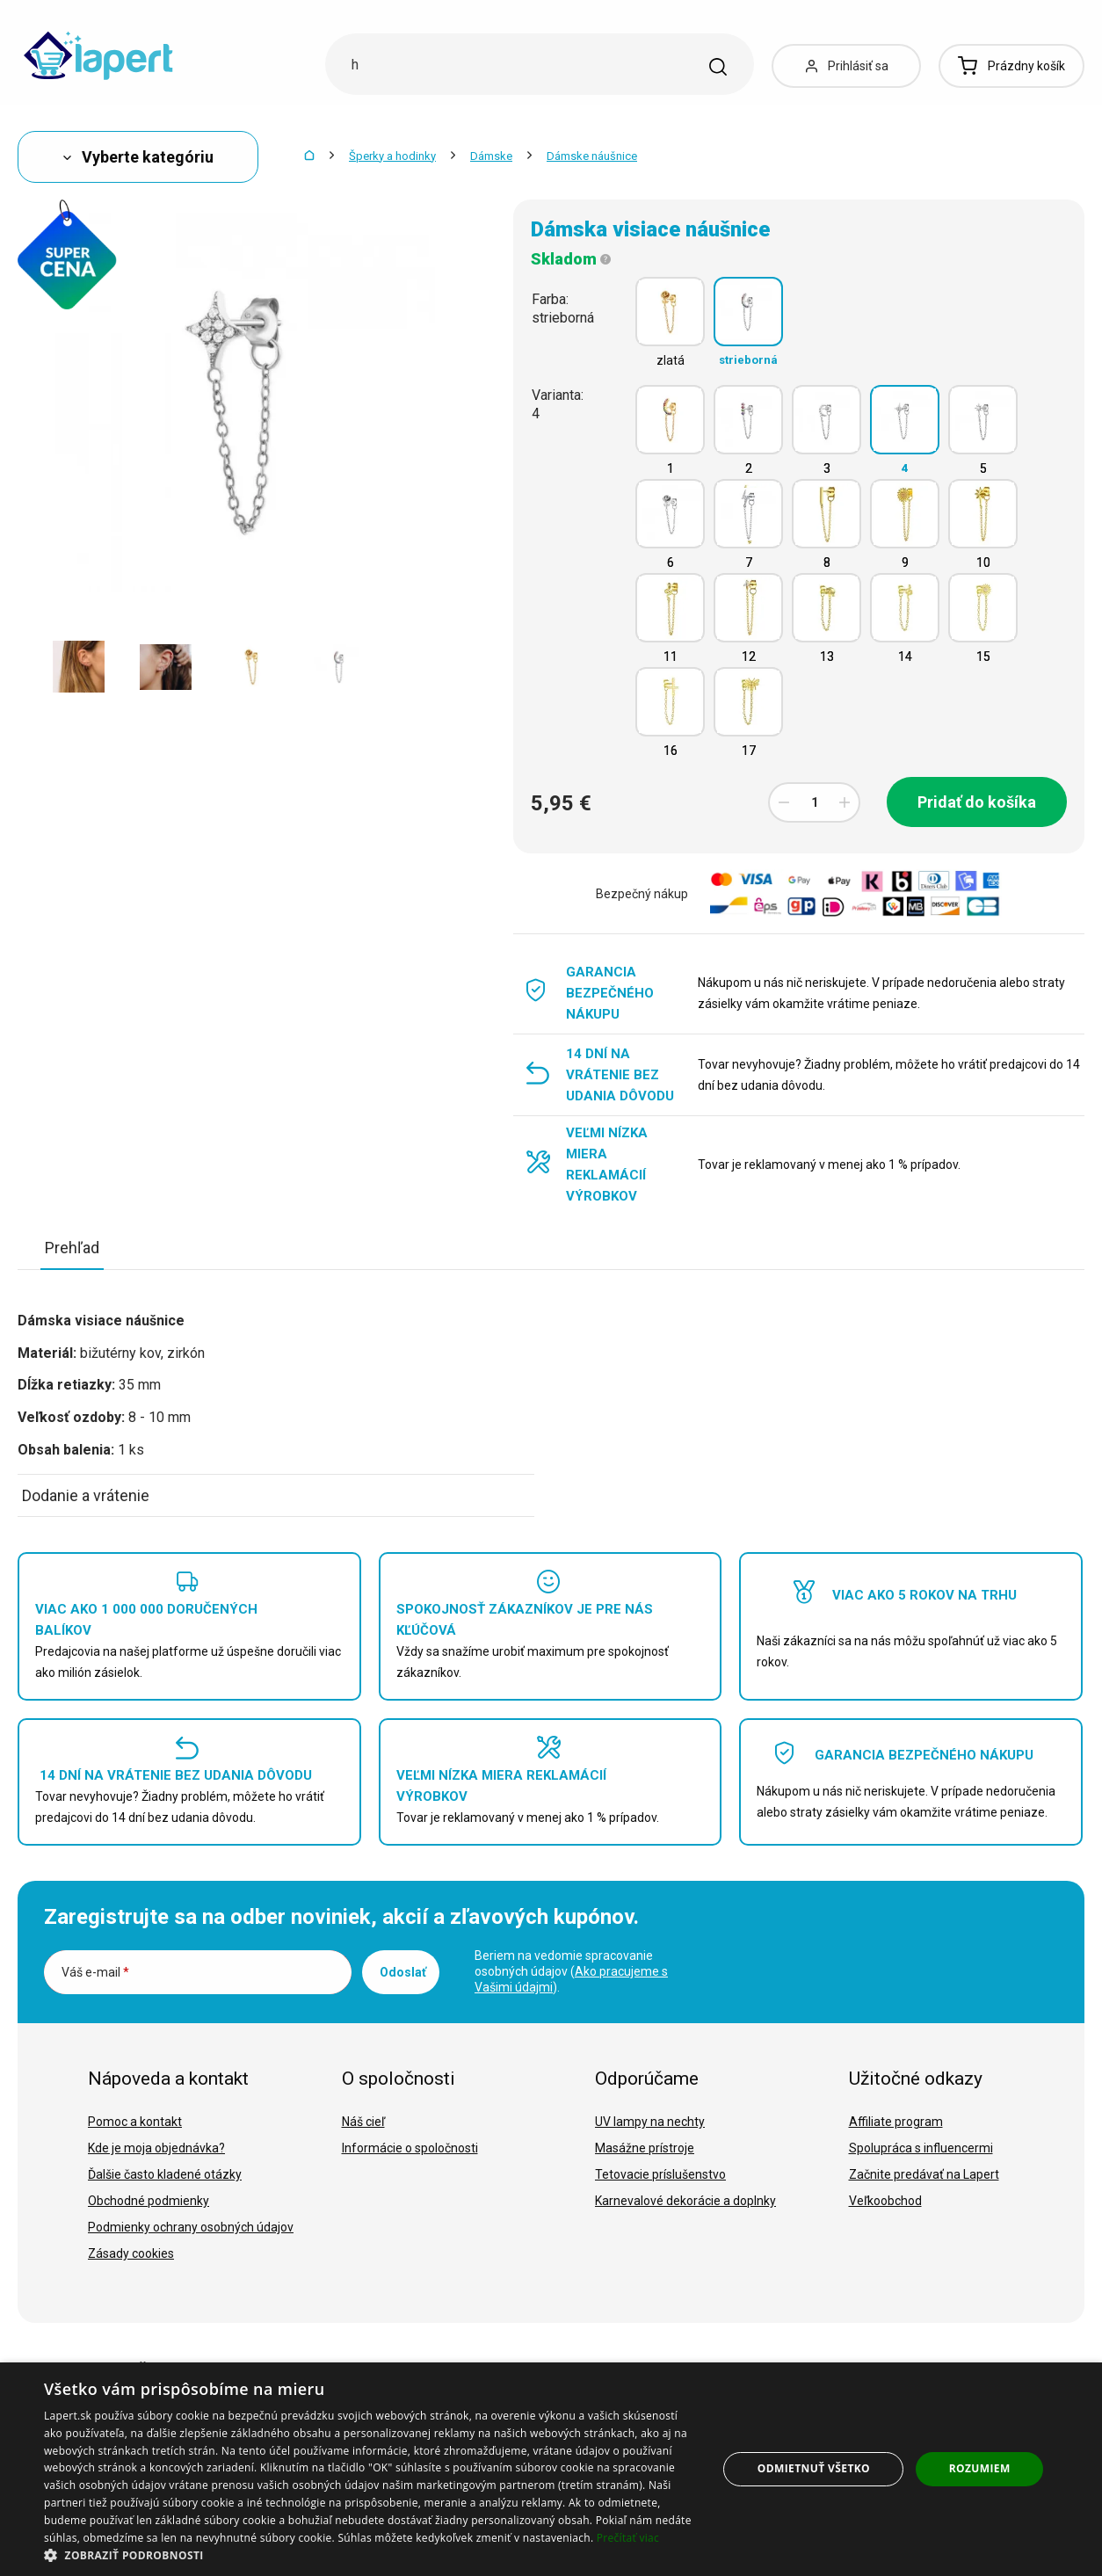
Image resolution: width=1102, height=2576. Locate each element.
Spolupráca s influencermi (921, 2148)
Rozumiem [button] (980, 2468)
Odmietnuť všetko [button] (814, 2468)
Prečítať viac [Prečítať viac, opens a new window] (628, 2537)
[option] (79, 667)
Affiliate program (896, 2122)
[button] (371, 2554)
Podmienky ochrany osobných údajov (191, 2227)
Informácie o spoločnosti (410, 2148)
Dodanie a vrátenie (85, 1495)
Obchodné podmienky (148, 2201)
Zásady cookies (131, 2253)
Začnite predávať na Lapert (924, 2174)
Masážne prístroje (644, 2148)
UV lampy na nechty (650, 2122)
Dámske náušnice (592, 156)
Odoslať (403, 1972)
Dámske (491, 156)
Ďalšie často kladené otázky (165, 2174)
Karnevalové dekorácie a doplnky (685, 2201)
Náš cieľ (363, 2122)
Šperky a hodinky (392, 156)
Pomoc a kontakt (135, 2122)
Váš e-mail (95, 1972)
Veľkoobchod (885, 2201)
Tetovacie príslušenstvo (660, 2174)
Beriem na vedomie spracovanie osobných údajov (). (571, 1971)
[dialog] (551, 2469)
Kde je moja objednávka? (156, 2148)
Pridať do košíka (976, 802)
